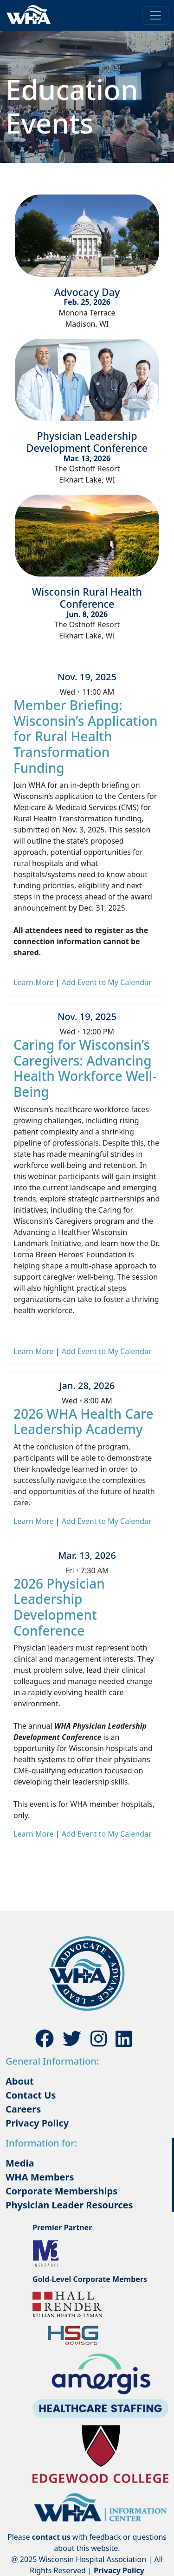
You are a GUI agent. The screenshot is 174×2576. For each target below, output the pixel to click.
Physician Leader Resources (69, 2205)
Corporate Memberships (61, 2191)
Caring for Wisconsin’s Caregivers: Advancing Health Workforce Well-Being (84, 1068)
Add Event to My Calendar (107, 982)
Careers (23, 2109)
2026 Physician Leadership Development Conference (59, 1607)
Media (20, 2163)
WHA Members (40, 2177)
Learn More (34, 982)
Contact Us (31, 2095)
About (20, 2081)
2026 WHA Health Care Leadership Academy (83, 1421)
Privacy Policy (37, 2123)
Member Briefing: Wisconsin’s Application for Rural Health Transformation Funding (85, 736)
